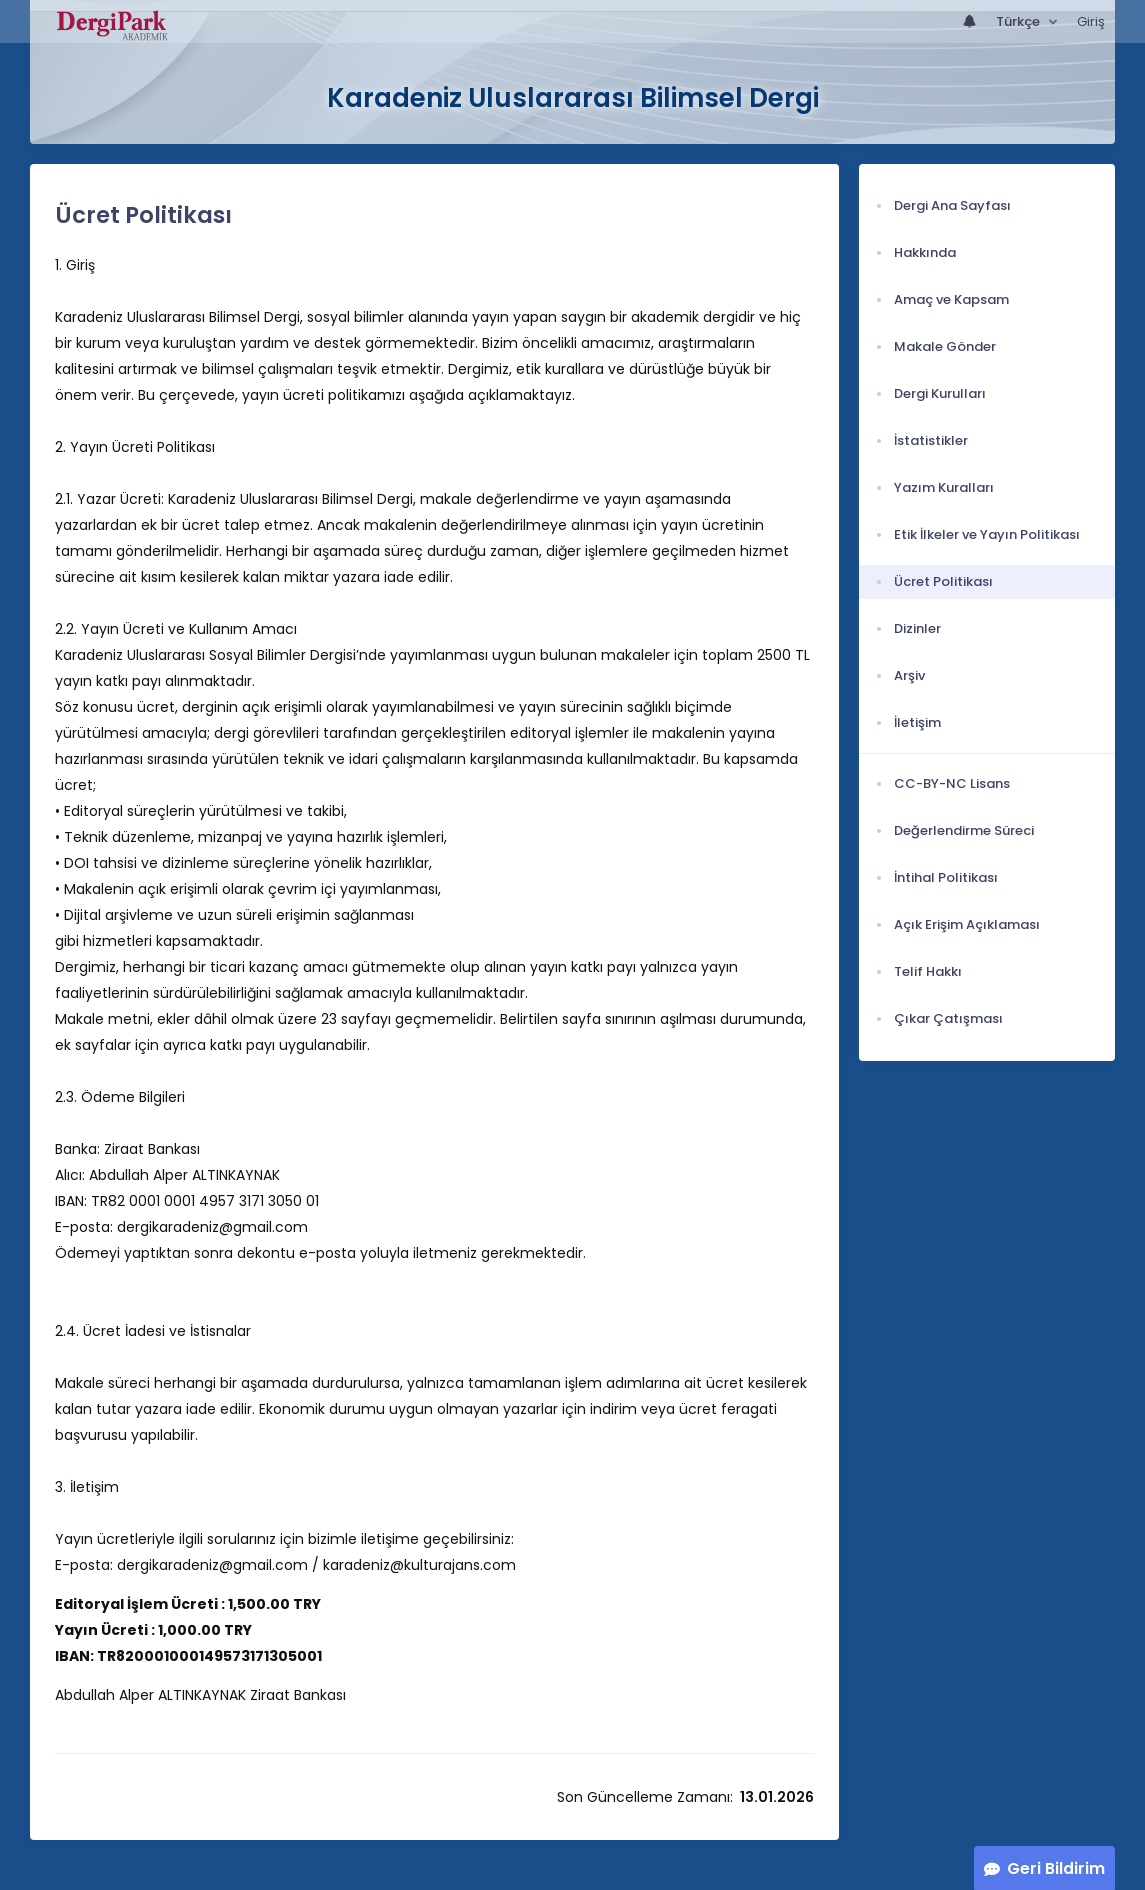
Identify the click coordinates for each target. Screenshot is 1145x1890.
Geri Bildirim (1056, 1868)
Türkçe (1019, 21)
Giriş (1091, 21)
